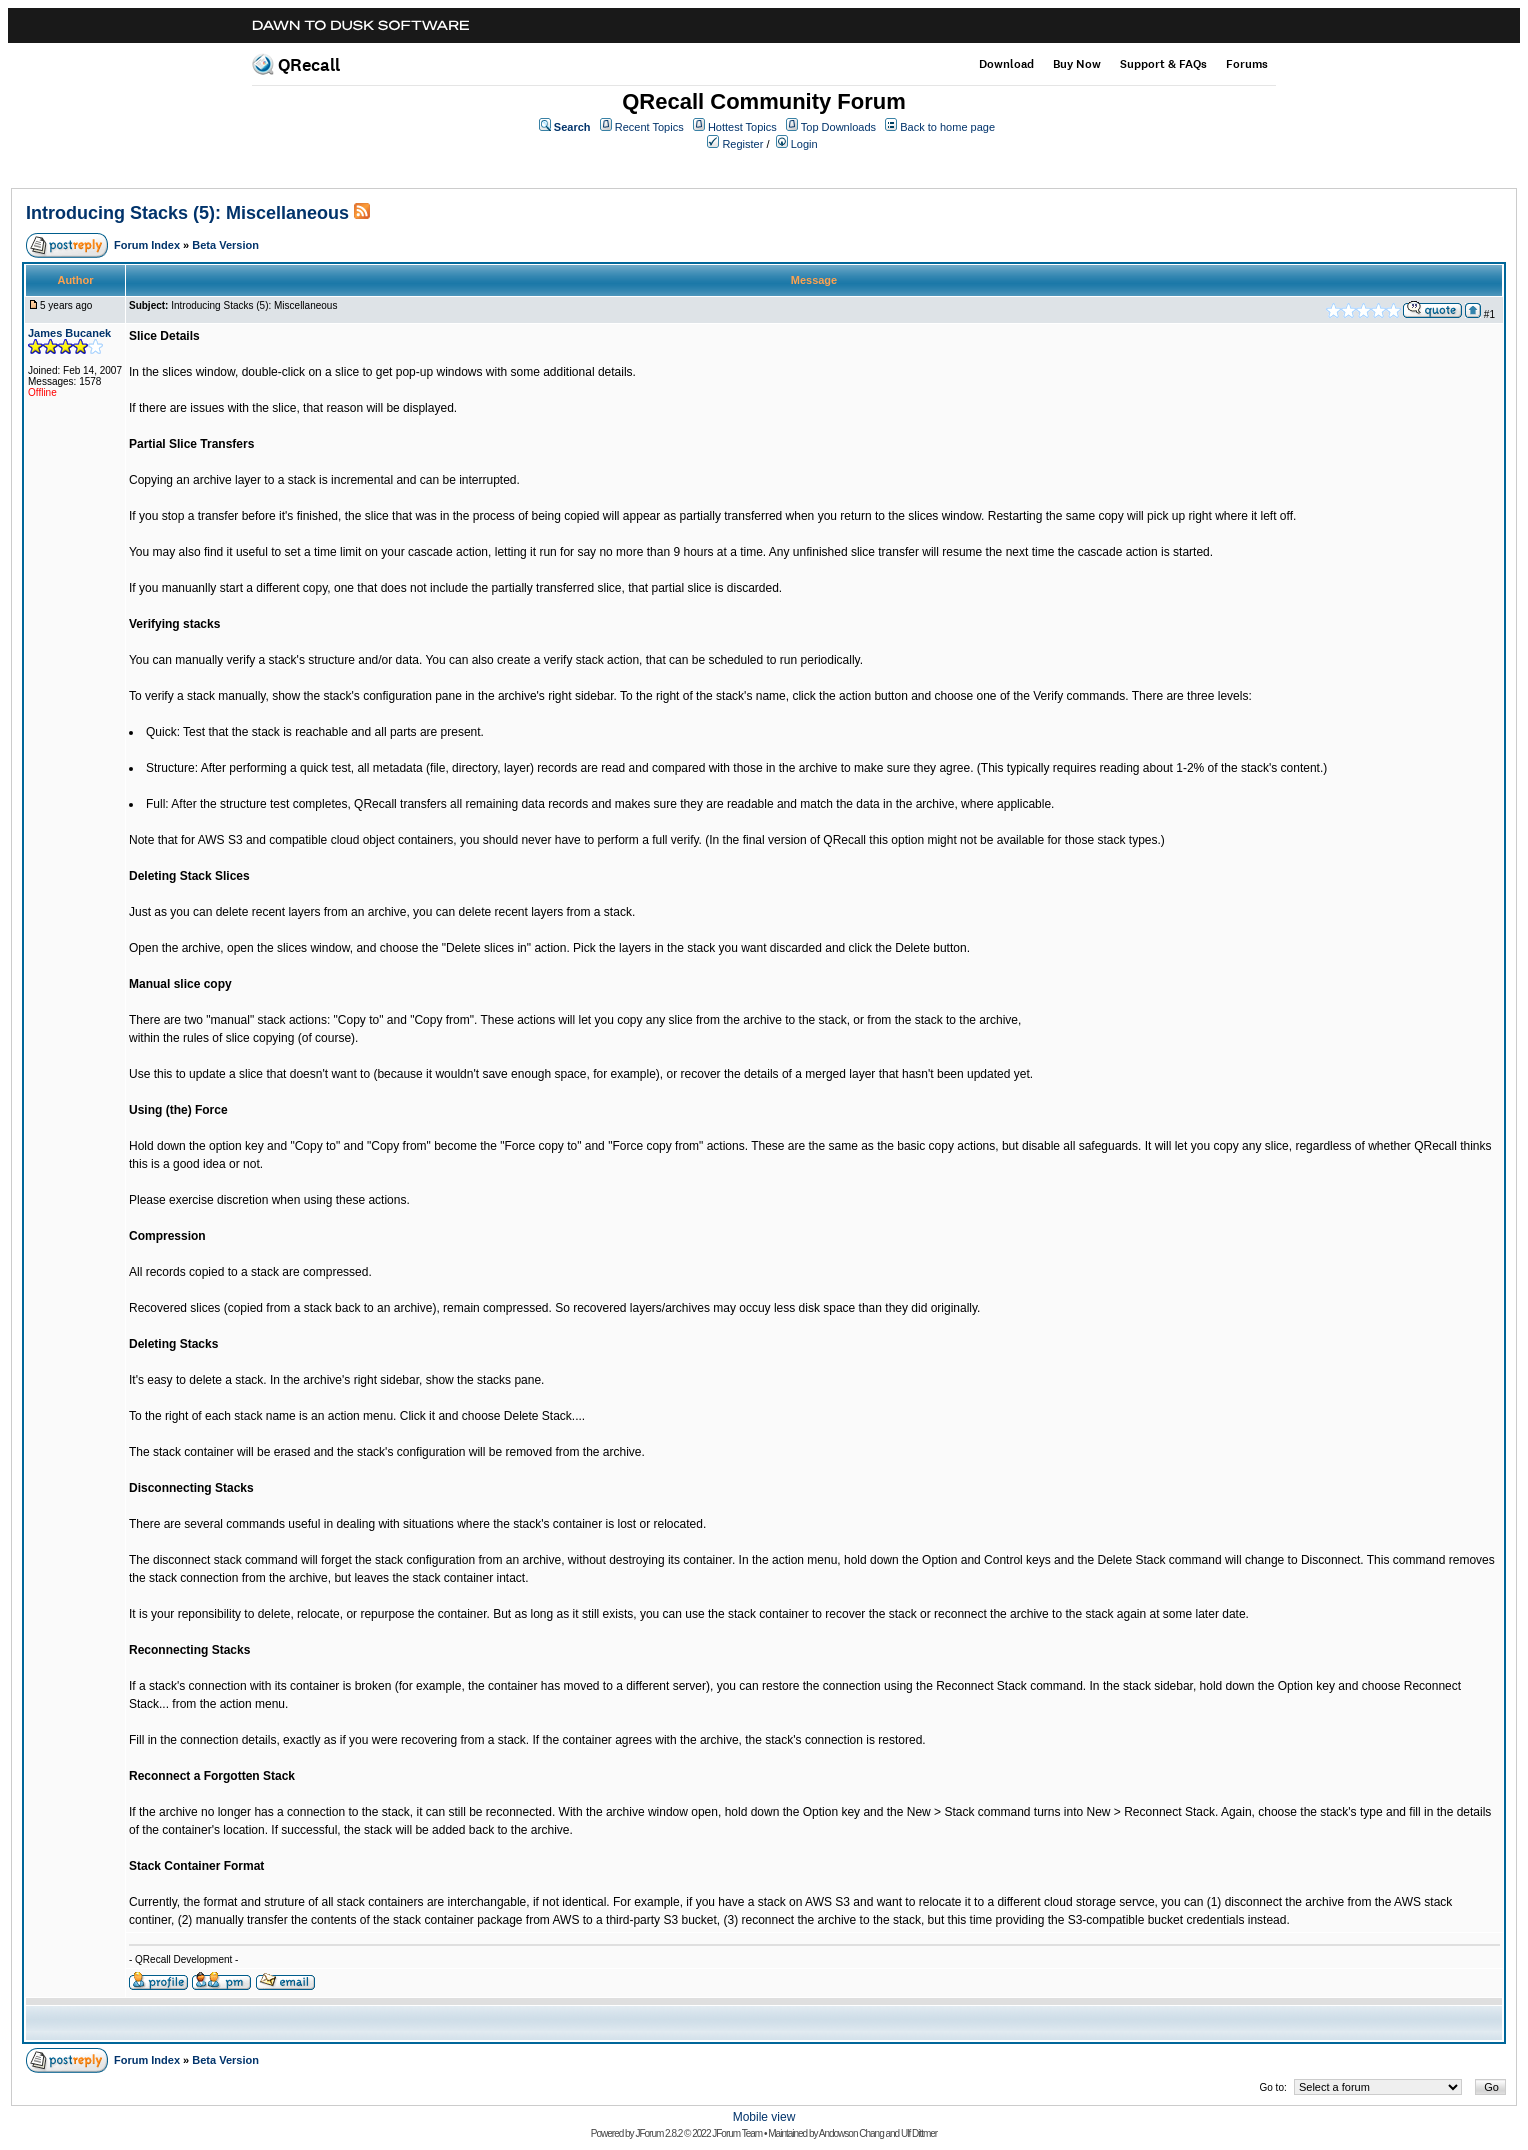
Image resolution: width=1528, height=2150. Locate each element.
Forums (1247, 64)
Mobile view (764, 2117)
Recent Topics (649, 127)
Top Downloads (838, 127)
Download (1006, 64)
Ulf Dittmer (919, 2133)
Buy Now (1077, 64)
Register (742, 144)
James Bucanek (69, 333)
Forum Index (147, 245)
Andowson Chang (851, 2133)
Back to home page (947, 127)
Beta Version (225, 245)
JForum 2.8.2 (658, 2133)
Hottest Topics (742, 127)
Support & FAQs (1163, 64)
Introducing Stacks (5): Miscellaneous (187, 213)
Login (804, 144)
